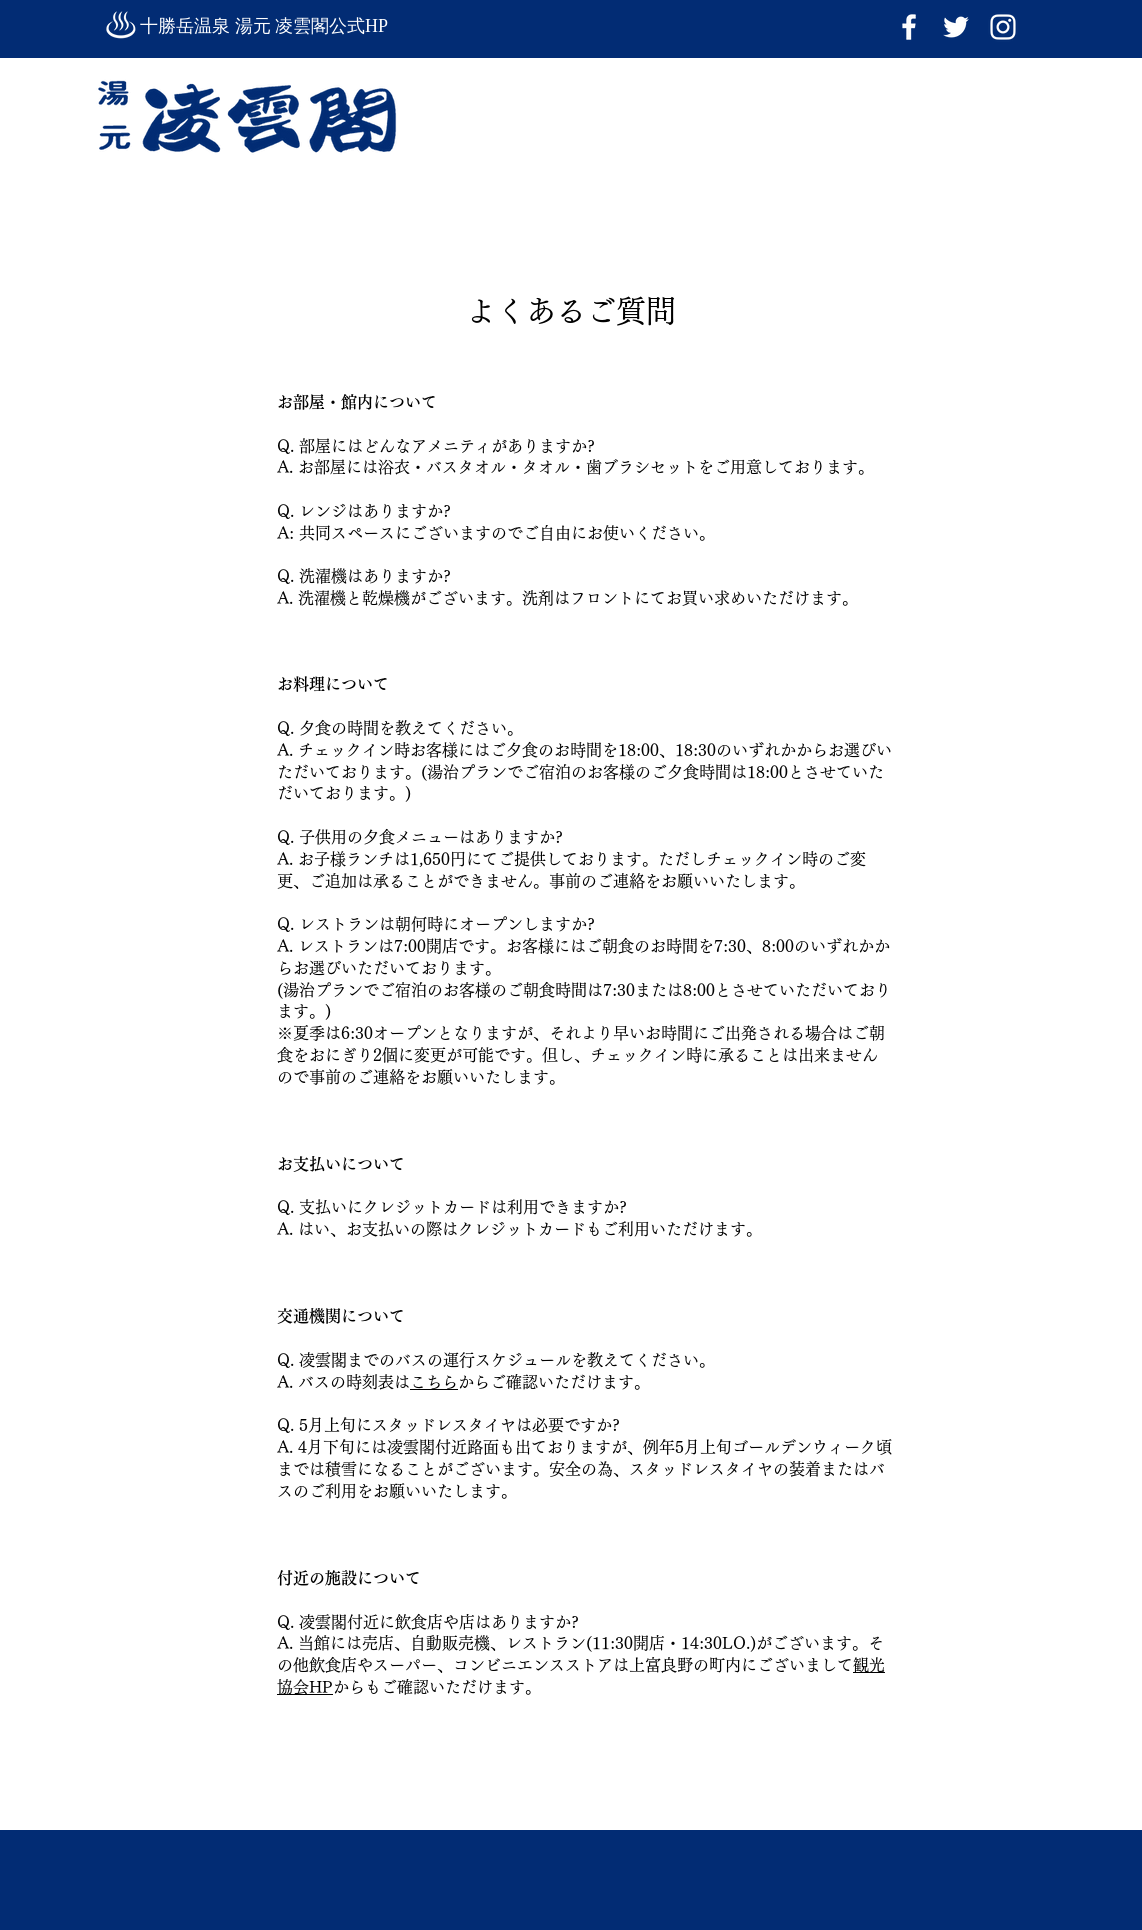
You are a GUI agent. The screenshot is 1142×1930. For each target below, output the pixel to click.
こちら (434, 1382)
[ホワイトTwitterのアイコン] (956, 27)
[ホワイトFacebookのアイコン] (909, 27)
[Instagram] (1003, 27)
